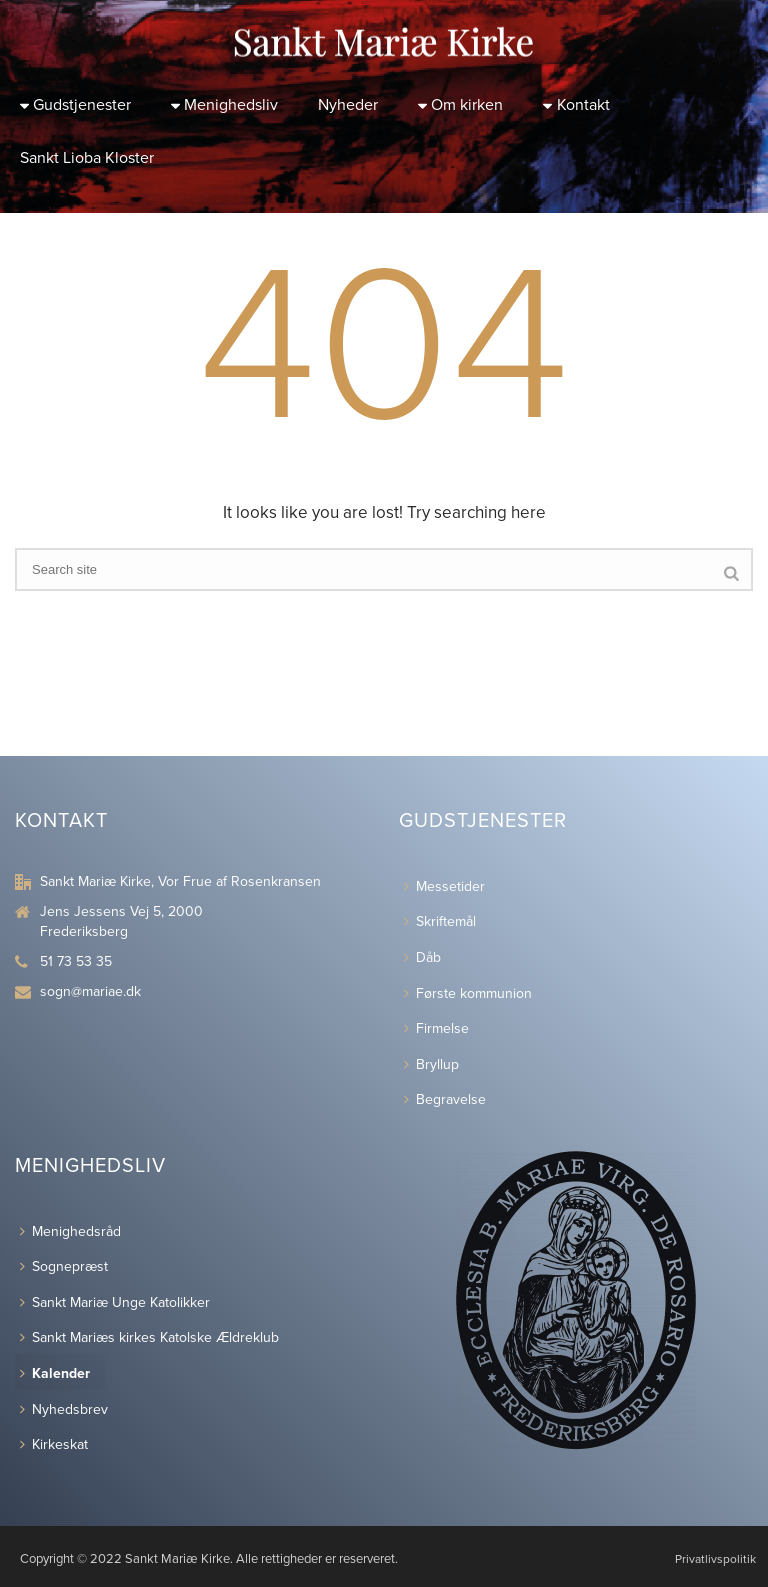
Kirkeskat (54, 1444)
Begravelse (445, 1099)
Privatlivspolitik (715, 1559)
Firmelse (436, 1028)
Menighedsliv (224, 105)
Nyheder (348, 105)
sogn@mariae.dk (90, 991)
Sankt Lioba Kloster (87, 158)
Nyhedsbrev (64, 1409)
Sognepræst (64, 1266)
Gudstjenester (75, 105)
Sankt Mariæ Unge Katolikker (115, 1302)
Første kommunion (468, 993)
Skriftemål (440, 921)
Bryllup (431, 1064)
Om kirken (460, 105)
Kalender (55, 1373)
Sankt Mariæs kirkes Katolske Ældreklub (149, 1337)
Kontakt (576, 105)
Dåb (422, 957)
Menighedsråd (70, 1231)
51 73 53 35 (76, 961)
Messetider (444, 886)
